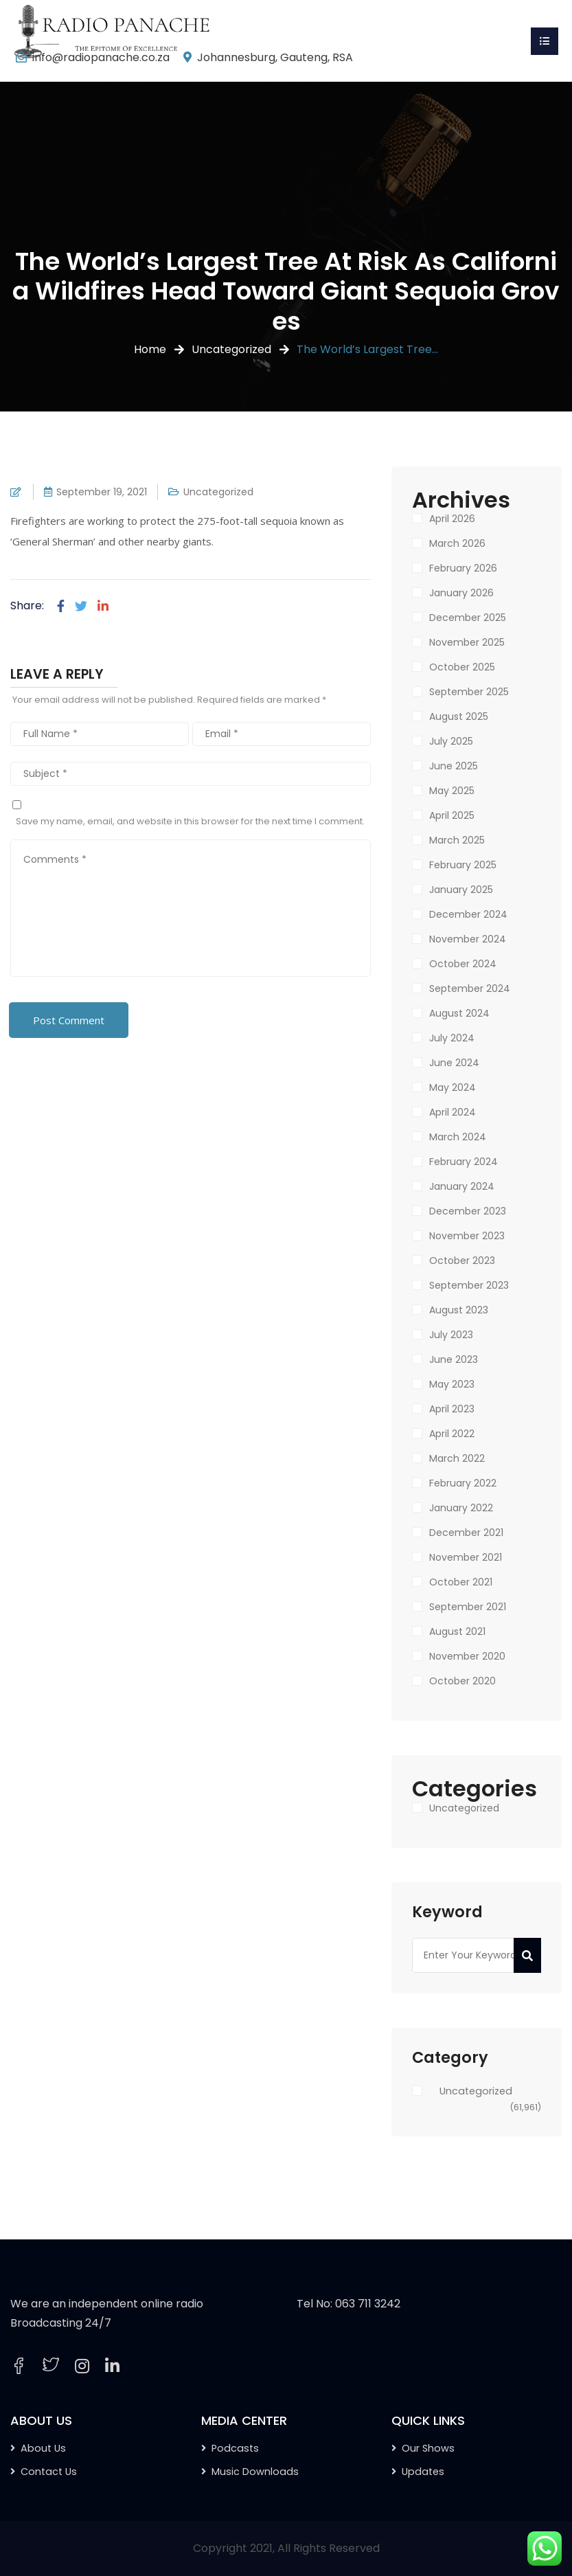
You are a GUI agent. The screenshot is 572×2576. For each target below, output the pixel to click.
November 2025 (467, 642)
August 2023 (458, 1310)
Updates (423, 2471)
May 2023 (451, 1384)
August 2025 (458, 716)
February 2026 (463, 568)
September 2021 (467, 1607)
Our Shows (428, 2448)
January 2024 (461, 1186)
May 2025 (451, 791)
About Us (43, 2448)
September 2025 (469, 692)
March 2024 (457, 1137)
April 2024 (452, 1112)
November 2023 (467, 1236)
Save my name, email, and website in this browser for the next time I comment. (190, 821)
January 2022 (461, 1508)
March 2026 (457, 543)
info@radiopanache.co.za (101, 57)
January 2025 (461, 889)
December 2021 (466, 1532)
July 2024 (451, 1038)
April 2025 (451, 815)
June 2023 (453, 1359)
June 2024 (454, 1063)
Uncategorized (231, 349)
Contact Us (49, 2471)
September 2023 (469, 1285)
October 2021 (460, 1582)
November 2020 (467, 1656)
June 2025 (453, 766)
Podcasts (235, 2448)
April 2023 (451, 1409)
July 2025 (451, 741)
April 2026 (452, 519)
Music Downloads (255, 2471)
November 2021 (465, 1557)
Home (150, 349)
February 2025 (462, 865)
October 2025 (462, 667)
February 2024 (463, 1161)
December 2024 (468, 914)
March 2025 (457, 840)
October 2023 (462, 1260)
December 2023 (467, 1211)
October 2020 (462, 1681)
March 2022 (457, 1458)
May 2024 (452, 1087)
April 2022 (451, 1433)
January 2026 (461, 593)
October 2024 (462, 964)
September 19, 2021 (101, 492)
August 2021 (457, 1631)
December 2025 (467, 617)
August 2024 (459, 1013)
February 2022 (462, 1483)
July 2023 (451, 1335)
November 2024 (467, 939)
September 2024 (469, 988)
